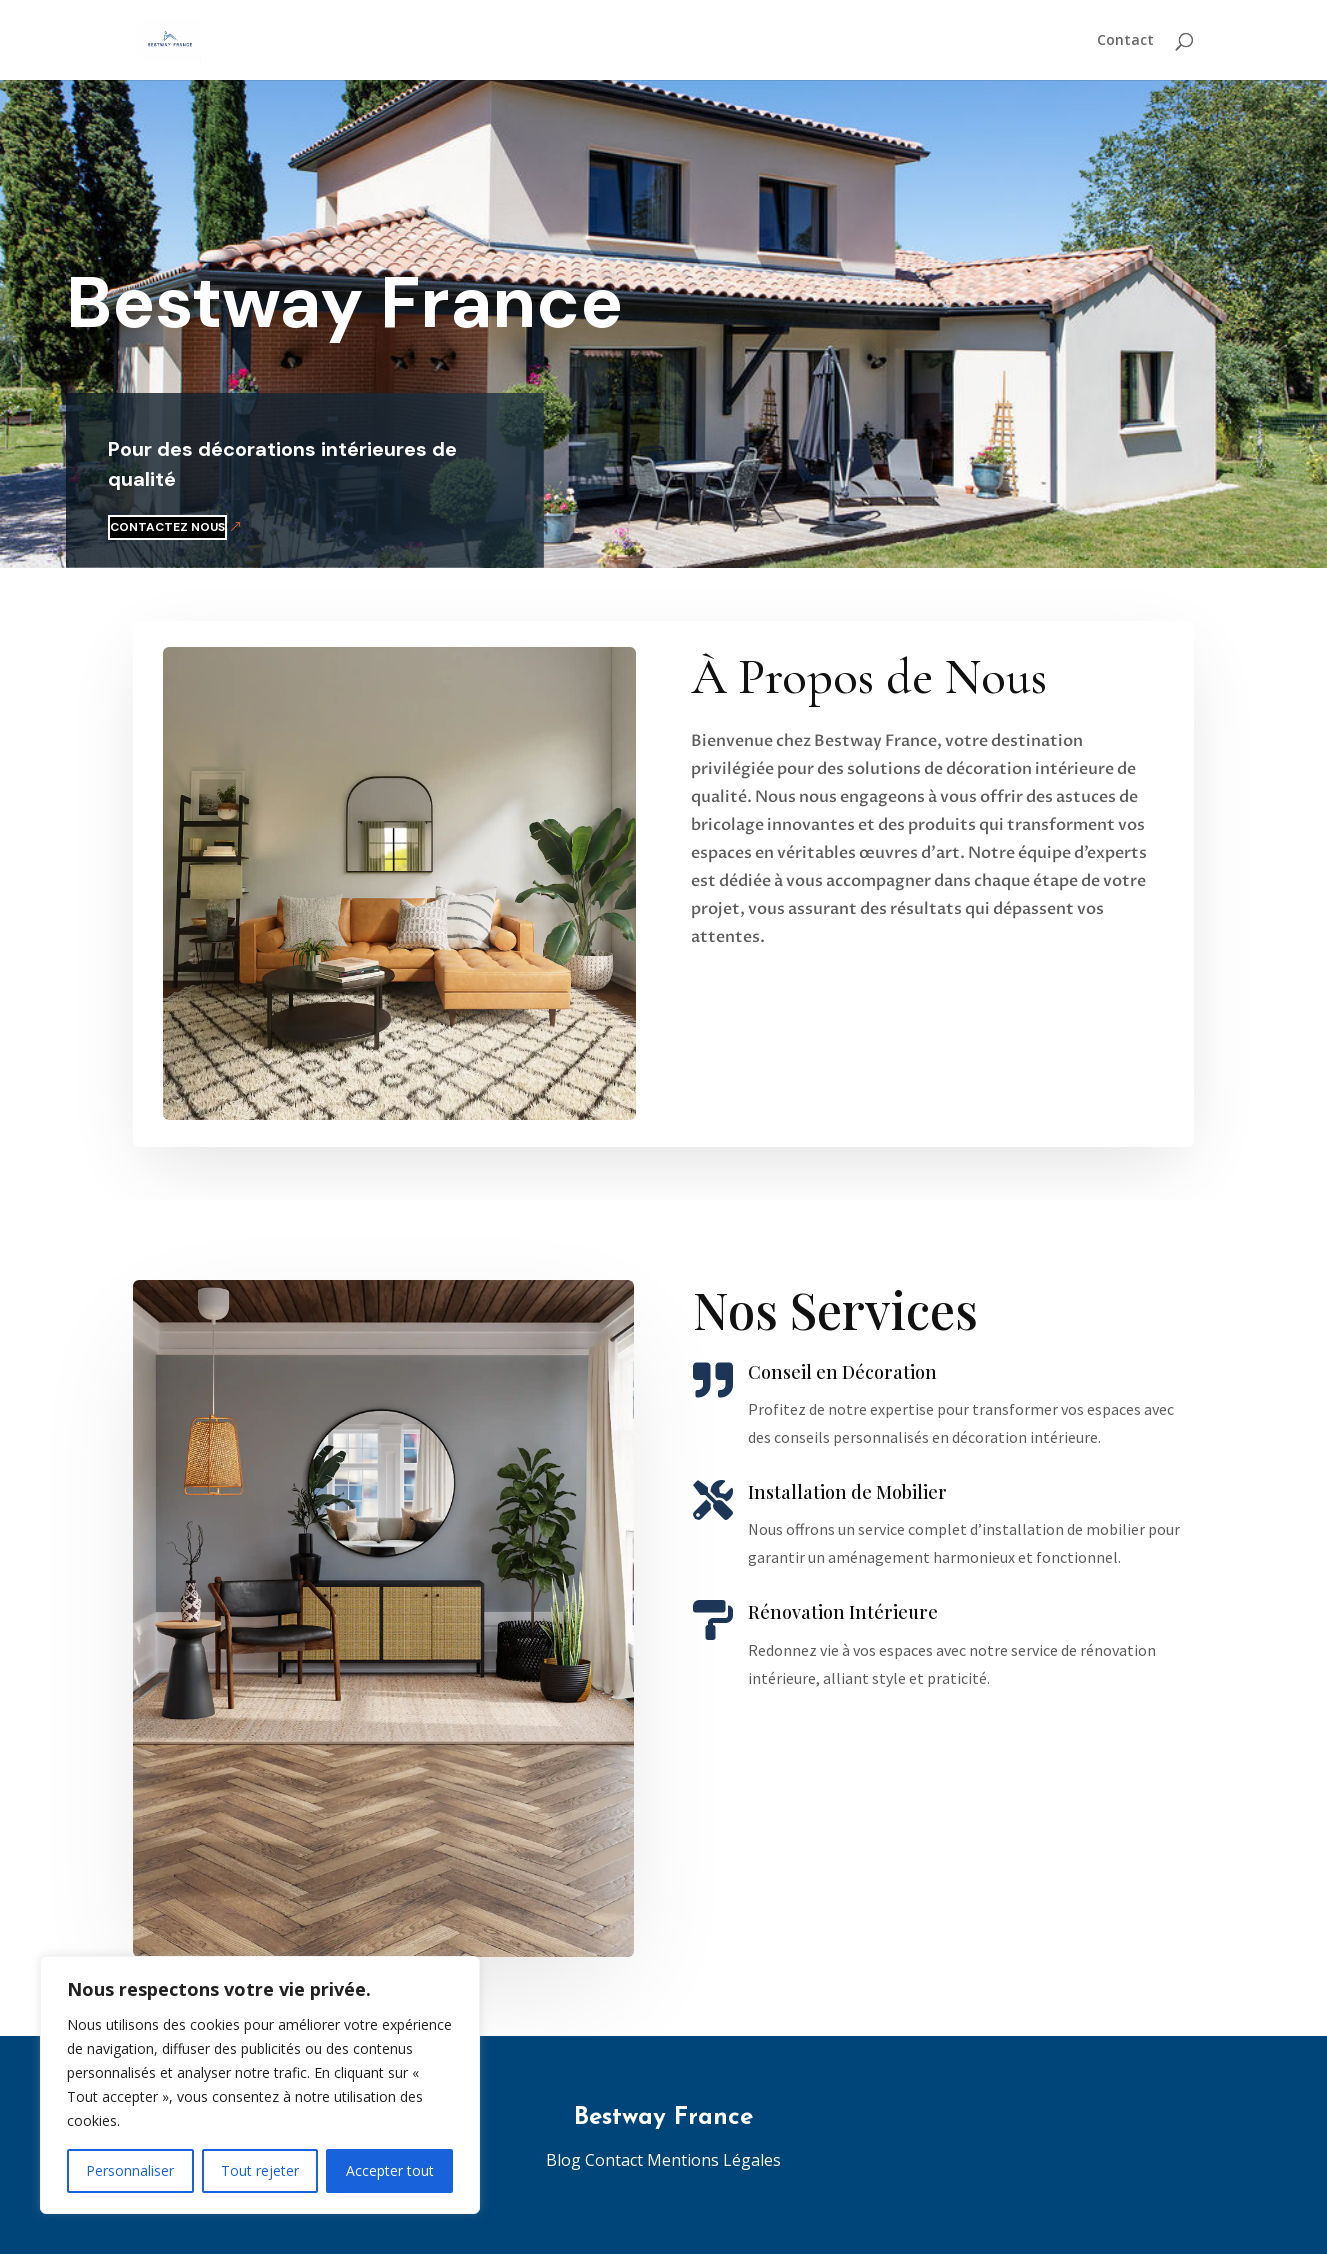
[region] (260, 2085)
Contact (1125, 41)
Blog (565, 2160)
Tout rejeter (260, 2170)
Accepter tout (390, 2170)
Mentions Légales (714, 2160)
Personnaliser (130, 2170)
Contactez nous (97, 527)
